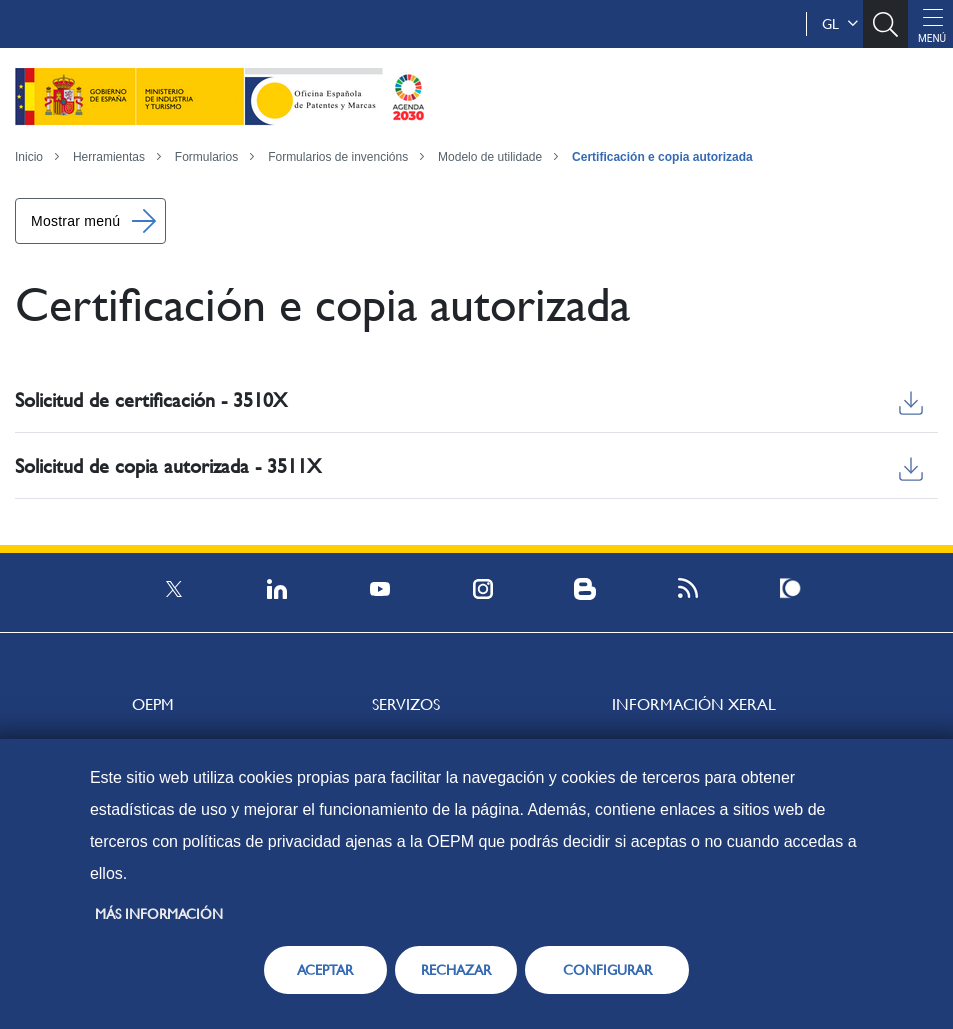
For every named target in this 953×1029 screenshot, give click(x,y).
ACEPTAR (325, 970)
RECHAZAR (456, 970)
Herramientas (109, 157)
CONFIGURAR (607, 970)
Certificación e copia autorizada (662, 157)
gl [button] (840, 24)
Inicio (29, 157)
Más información (159, 914)
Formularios (206, 157)
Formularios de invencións (338, 157)
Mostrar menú (75, 221)
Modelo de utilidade (490, 157)
